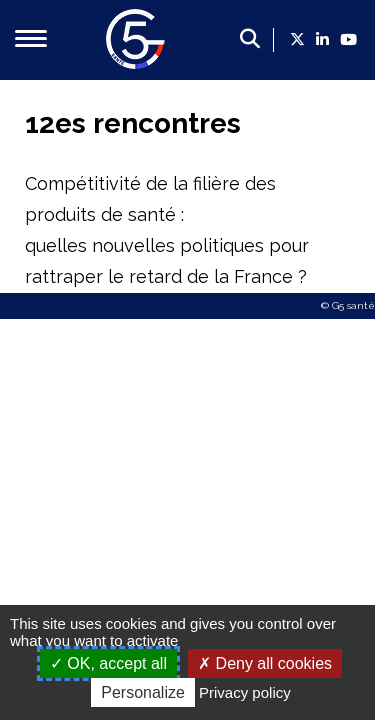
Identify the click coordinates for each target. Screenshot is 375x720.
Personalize (143, 692)
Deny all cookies (265, 663)
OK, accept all (108, 663)
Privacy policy (245, 692)
